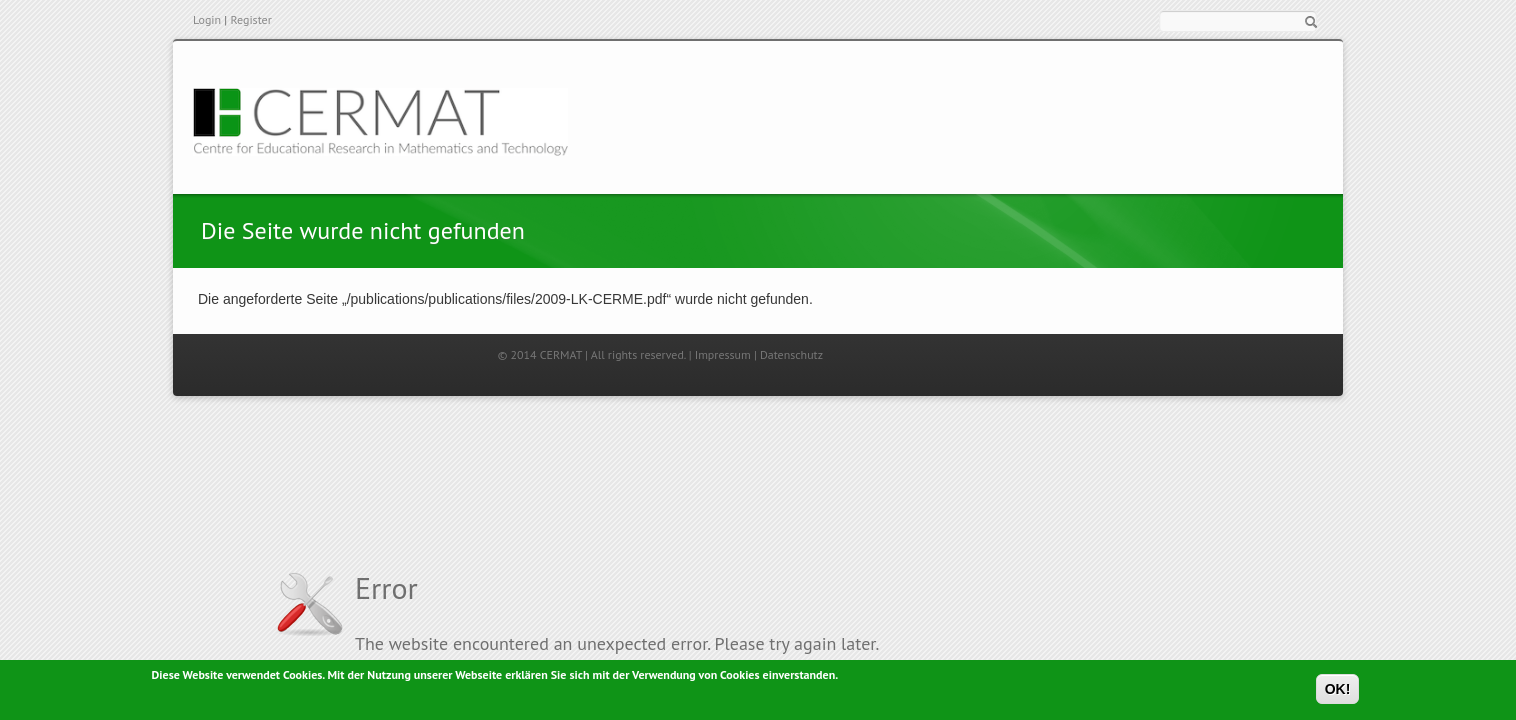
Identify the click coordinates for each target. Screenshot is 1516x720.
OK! (1338, 691)
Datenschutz (791, 354)
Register (250, 19)
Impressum (723, 354)
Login (207, 19)
